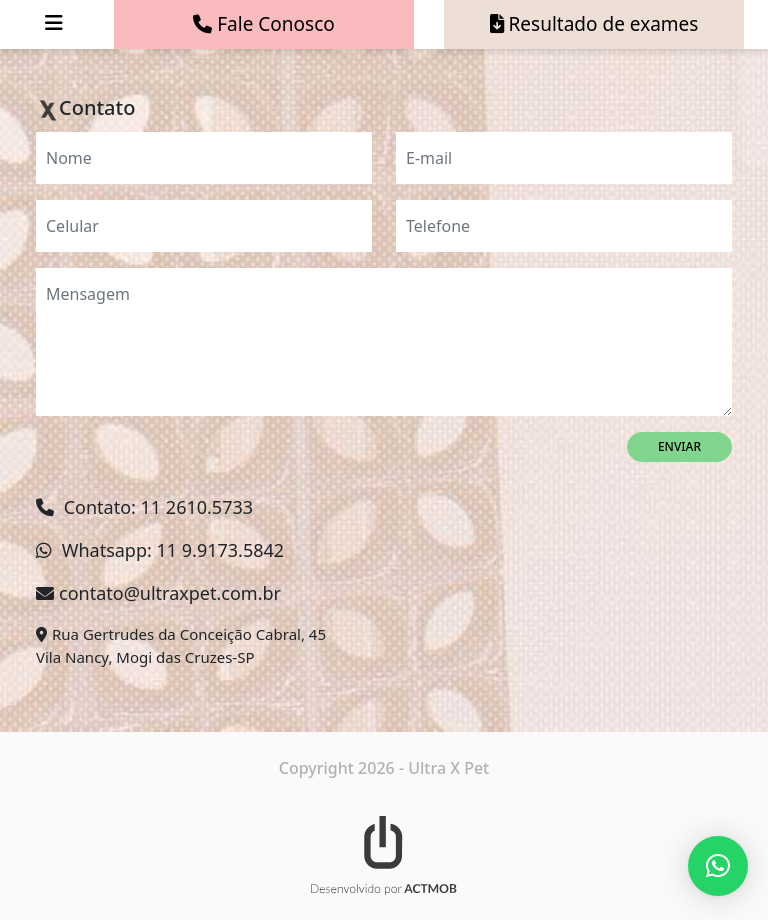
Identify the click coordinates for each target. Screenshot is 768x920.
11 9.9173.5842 (221, 550)
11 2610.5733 (197, 507)
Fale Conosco (264, 24)
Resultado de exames (594, 24)
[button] (718, 866)
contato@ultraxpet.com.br (170, 593)
